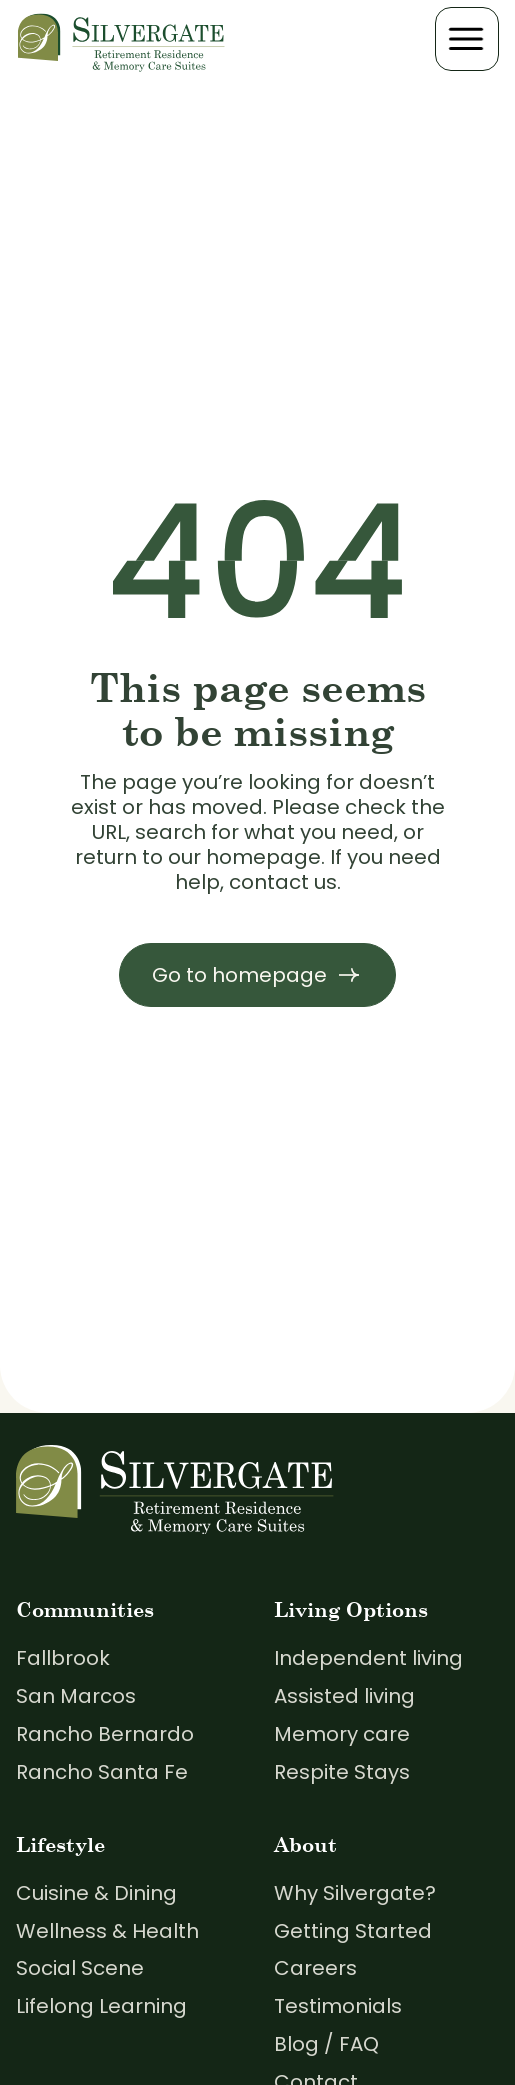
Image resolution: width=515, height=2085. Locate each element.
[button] (467, 39)
